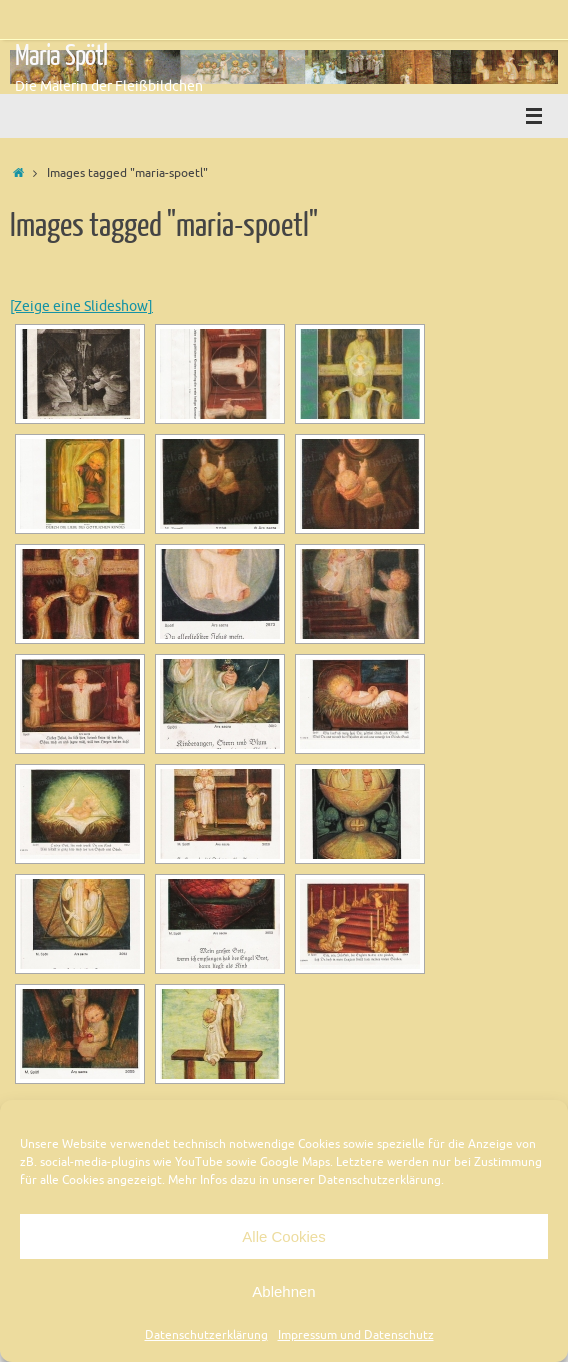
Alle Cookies (283, 1236)
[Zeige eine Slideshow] (81, 306)
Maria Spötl (61, 56)
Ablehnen (283, 1291)
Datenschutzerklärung (206, 1335)
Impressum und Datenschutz (356, 1335)
